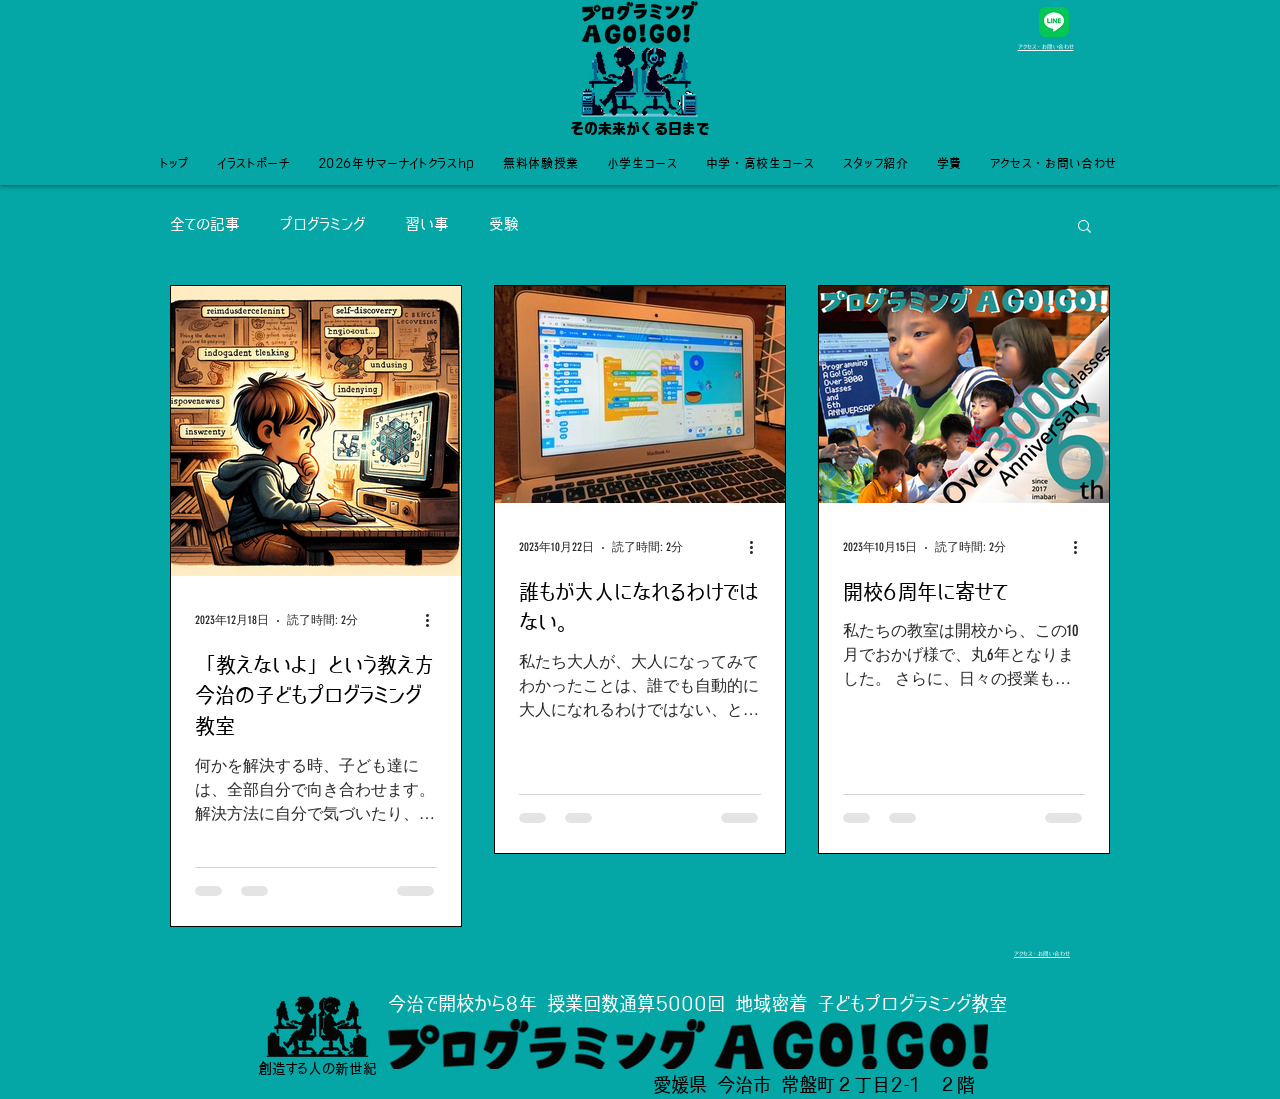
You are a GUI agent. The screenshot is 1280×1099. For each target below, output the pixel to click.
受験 (504, 224)
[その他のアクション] (434, 621)
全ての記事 (205, 224)
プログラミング (322, 224)
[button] (1084, 227)
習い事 (427, 224)
